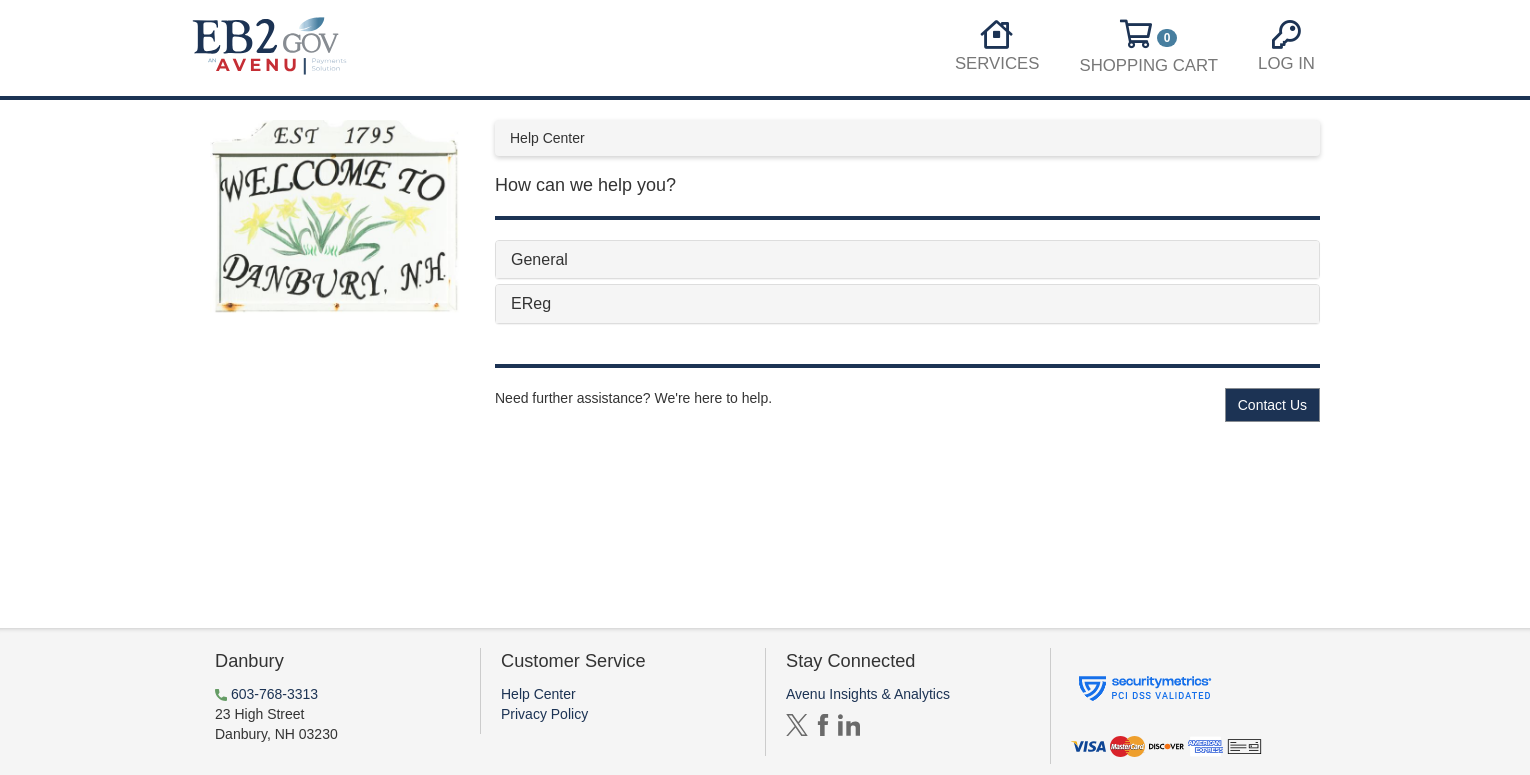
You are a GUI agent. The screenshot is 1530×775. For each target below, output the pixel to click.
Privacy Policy (544, 714)
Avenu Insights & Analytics (868, 694)
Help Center (538, 694)
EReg (531, 303)
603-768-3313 (274, 694)
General (539, 259)
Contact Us (1272, 405)
